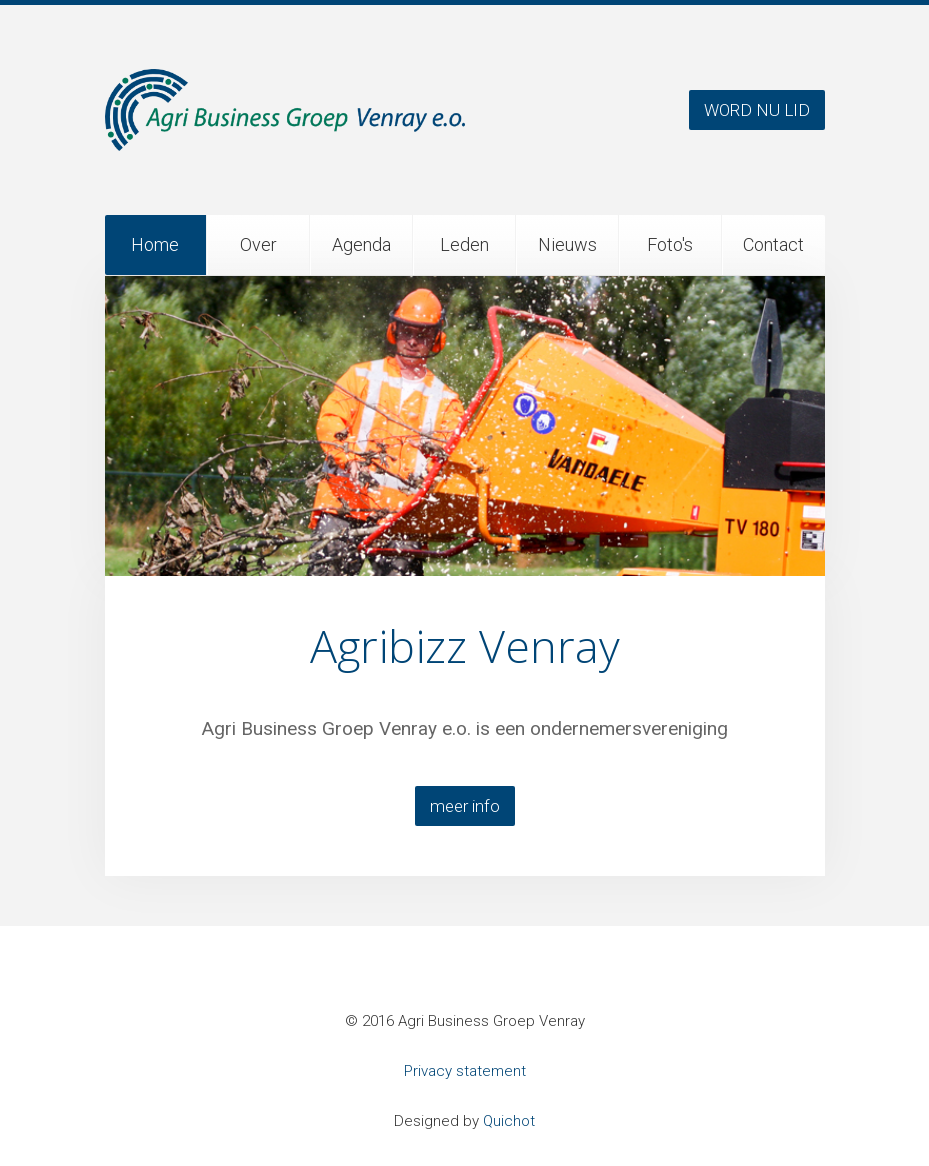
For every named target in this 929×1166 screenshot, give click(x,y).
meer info (465, 806)
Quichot (509, 1121)
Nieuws (567, 244)
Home (155, 244)
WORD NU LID (757, 110)
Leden (464, 244)
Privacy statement (465, 1071)
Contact (773, 244)
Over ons (258, 254)
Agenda (361, 244)
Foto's (670, 244)
